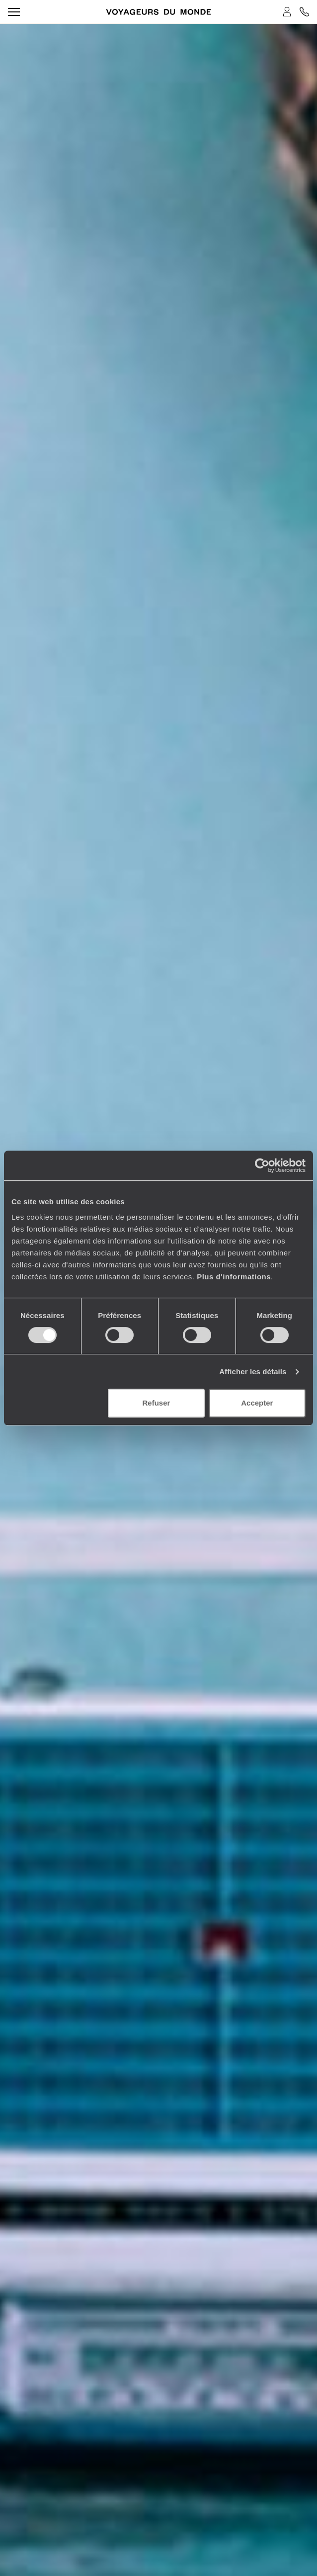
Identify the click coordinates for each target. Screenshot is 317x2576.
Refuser (156, 1403)
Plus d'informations (234, 1276)
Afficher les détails (252, 1371)
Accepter (257, 1403)
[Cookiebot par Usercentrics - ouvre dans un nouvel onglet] (262, 1165)
